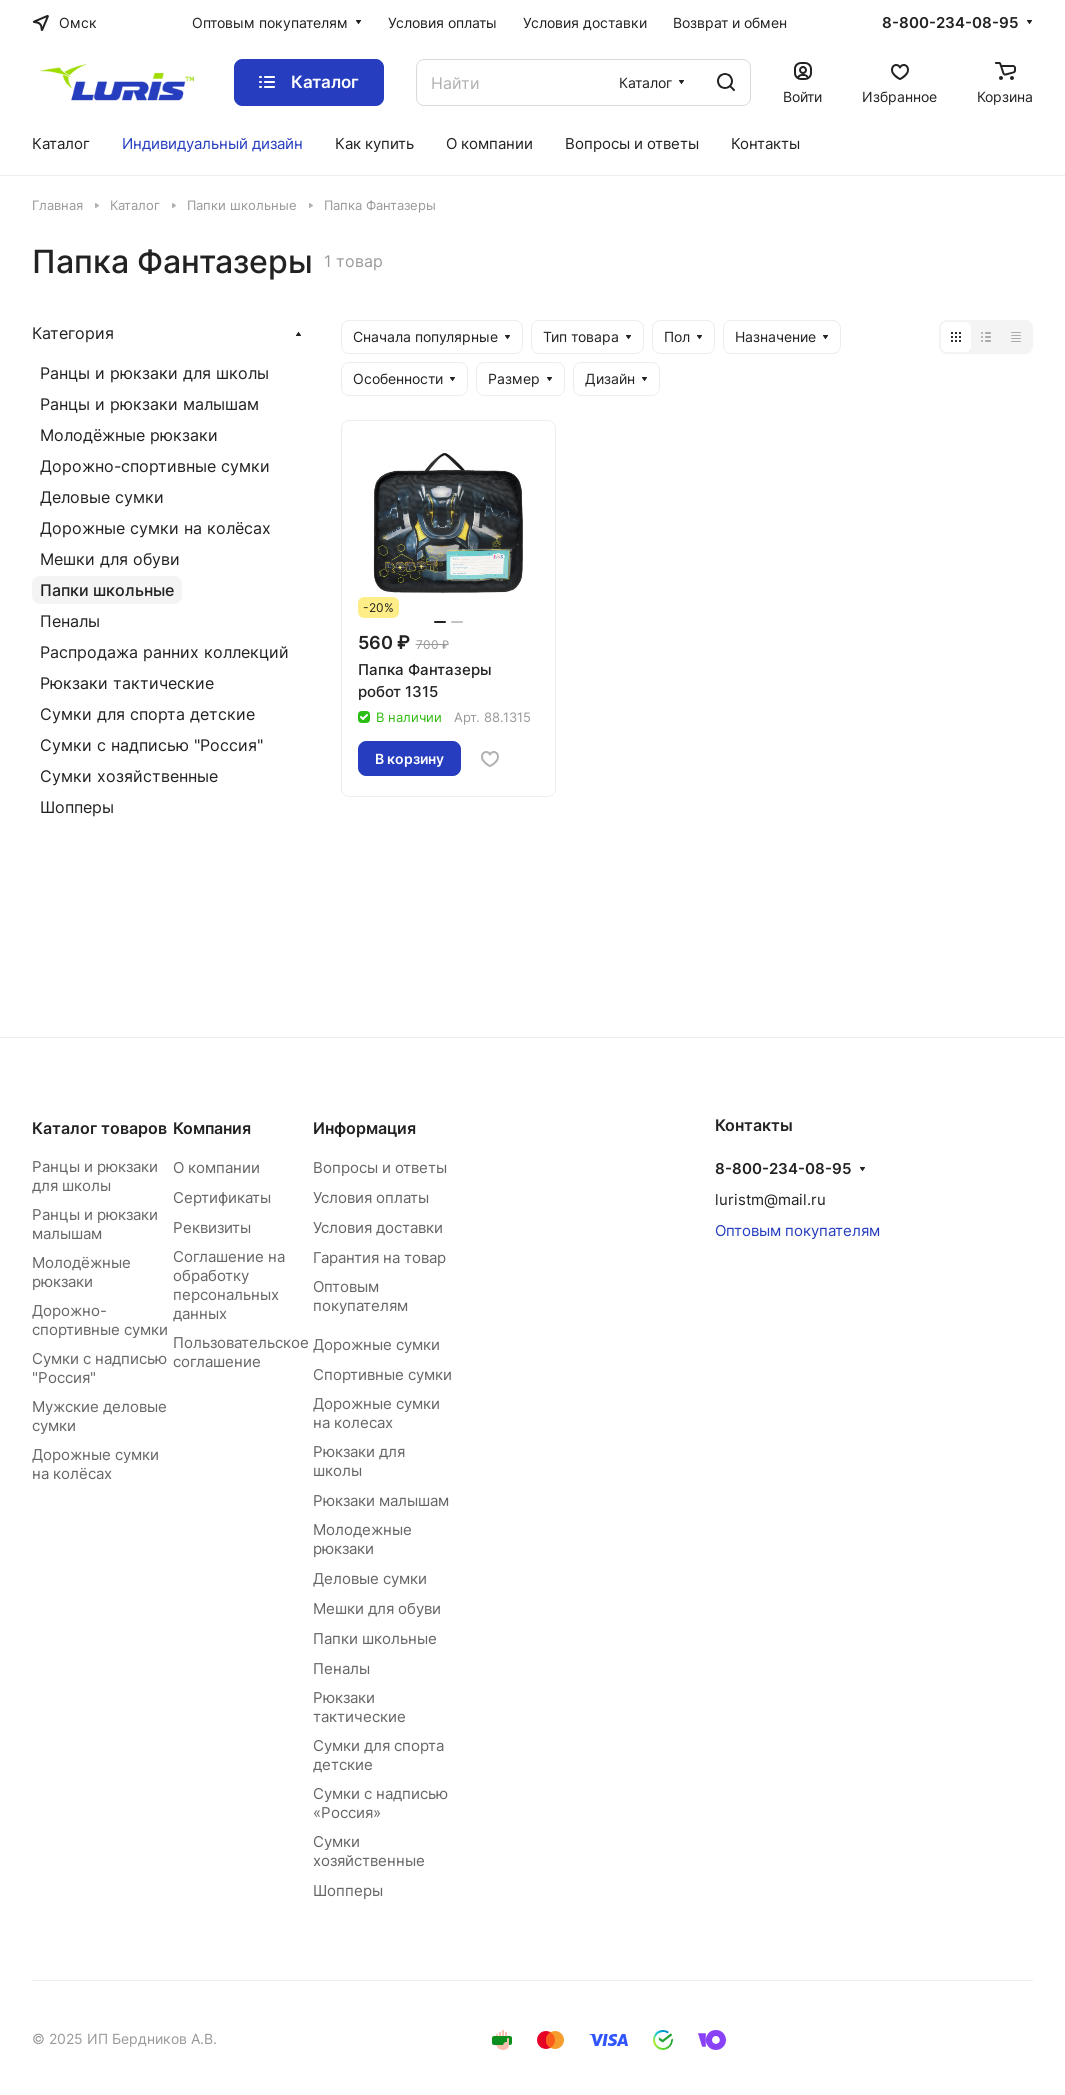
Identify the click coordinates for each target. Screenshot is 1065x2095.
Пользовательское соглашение (241, 1352)
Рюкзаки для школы (359, 1461)
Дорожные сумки (376, 1344)
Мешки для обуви (110, 559)
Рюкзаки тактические (127, 683)
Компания (212, 1128)
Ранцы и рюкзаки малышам (149, 404)
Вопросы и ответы (380, 1167)
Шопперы (77, 807)
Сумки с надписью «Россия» (380, 1803)
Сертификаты (222, 1197)
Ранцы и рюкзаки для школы (154, 373)
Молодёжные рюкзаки (129, 435)
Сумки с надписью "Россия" (151, 745)
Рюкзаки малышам (381, 1500)
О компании (216, 1167)
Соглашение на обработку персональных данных (229, 1285)
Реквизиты (212, 1227)
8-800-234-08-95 (950, 23)
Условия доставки (378, 1227)
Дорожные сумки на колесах (376, 1413)
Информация (364, 1128)
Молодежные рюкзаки (362, 1539)
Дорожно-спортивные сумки (155, 466)
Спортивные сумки (382, 1374)
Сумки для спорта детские (147, 714)
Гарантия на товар (379, 1257)
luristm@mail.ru (770, 1199)
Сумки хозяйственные (129, 776)
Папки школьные (107, 590)
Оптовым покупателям (360, 1296)
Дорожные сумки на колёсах (155, 528)
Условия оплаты (371, 1197)
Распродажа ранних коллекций (164, 652)
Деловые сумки (102, 497)
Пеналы (70, 621)
